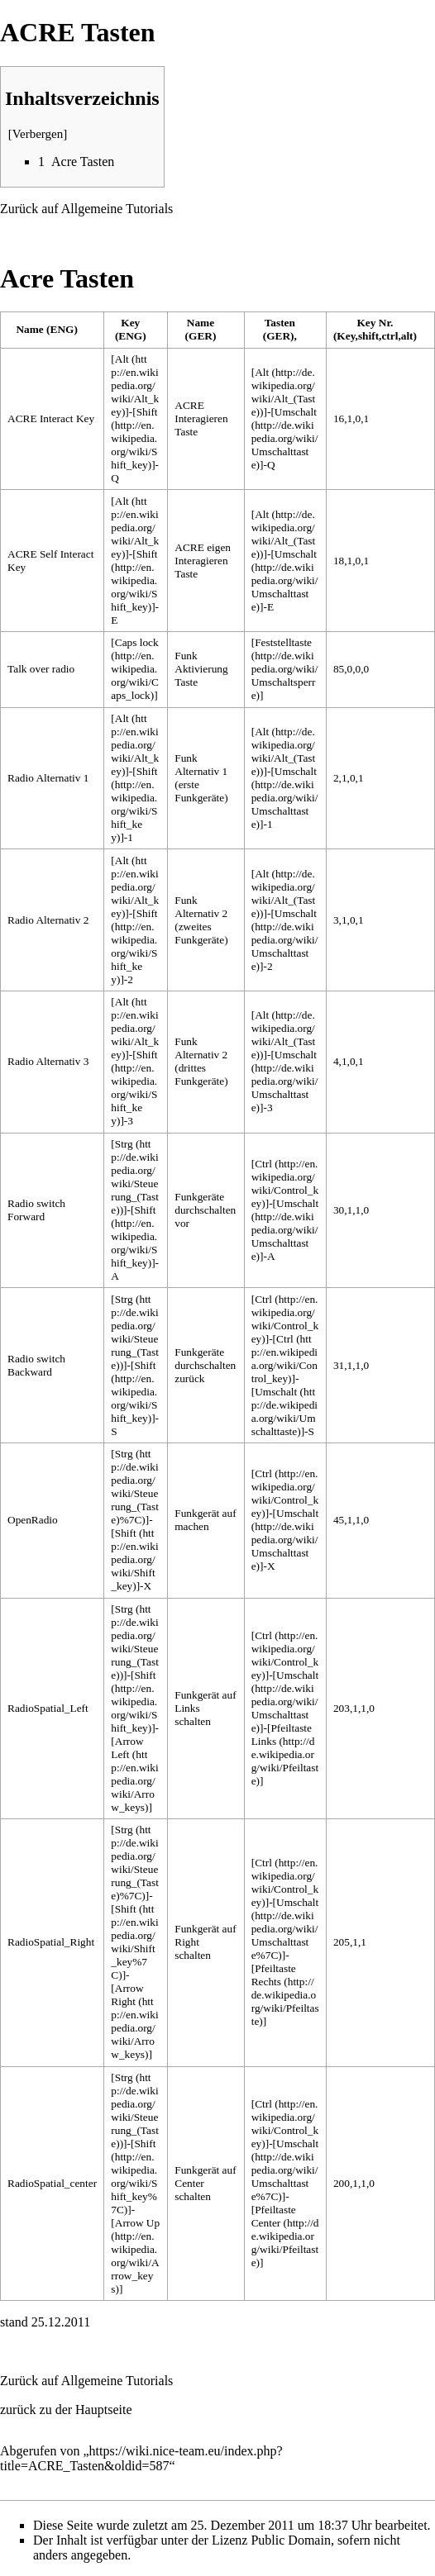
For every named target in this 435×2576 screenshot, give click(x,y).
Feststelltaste (283, 642)
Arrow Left (127, 1748)
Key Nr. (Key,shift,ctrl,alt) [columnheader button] (375, 329)
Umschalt (296, 412)
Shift (147, 412)
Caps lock (137, 642)
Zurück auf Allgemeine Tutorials (86, 209)
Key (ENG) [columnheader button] (130, 329)
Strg (124, 1144)
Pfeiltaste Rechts (273, 1975)
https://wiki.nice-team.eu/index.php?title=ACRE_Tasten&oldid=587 (141, 2458)
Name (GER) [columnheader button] (201, 329)
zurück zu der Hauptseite (65, 2410)
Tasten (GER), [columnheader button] (280, 329)
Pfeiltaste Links (281, 1734)
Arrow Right (127, 1995)
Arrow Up (137, 2223)
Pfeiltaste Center (273, 2216)
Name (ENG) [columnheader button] (46, 329)
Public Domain (290, 2540)
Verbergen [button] (38, 133)
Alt (122, 359)
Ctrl (263, 1163)
